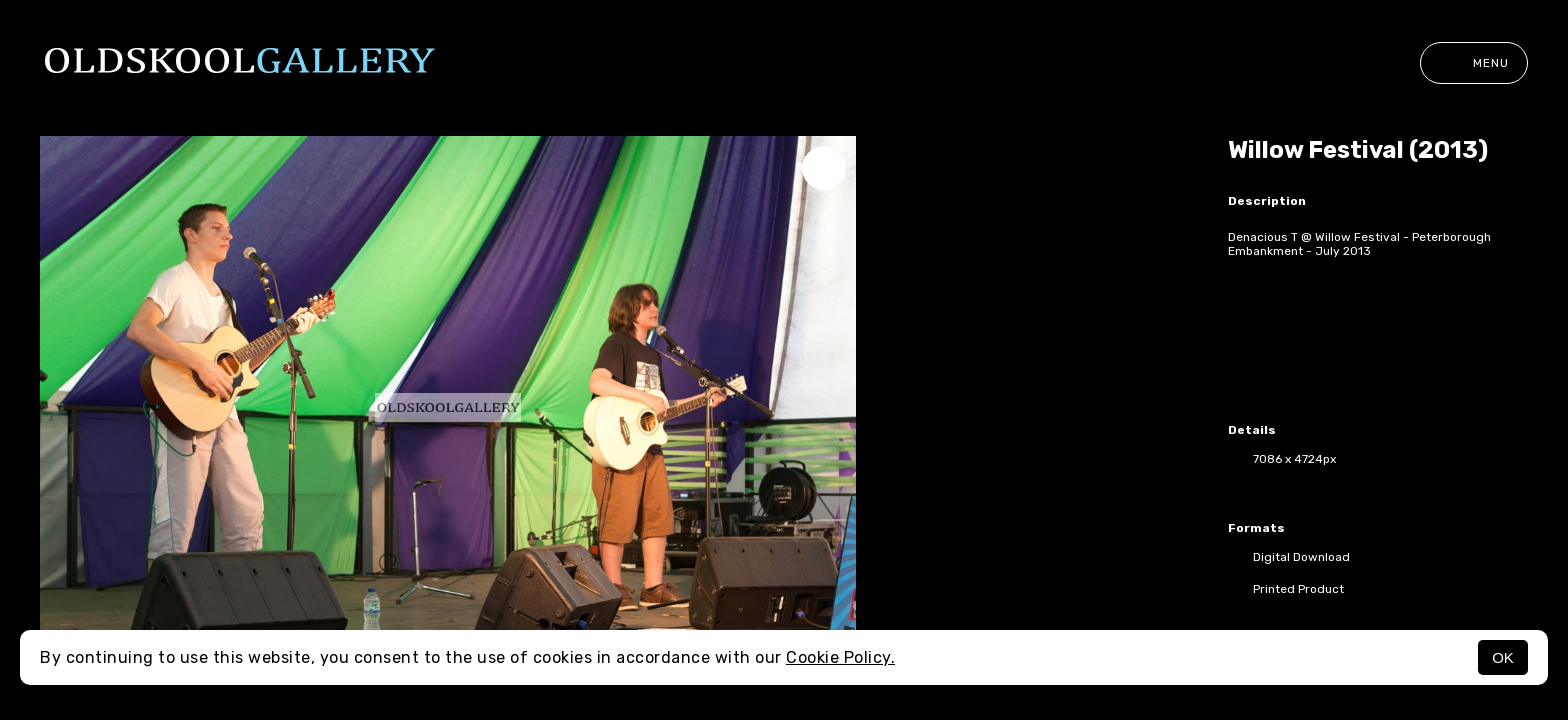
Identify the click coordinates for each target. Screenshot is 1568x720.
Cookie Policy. (840, 657)
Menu (1474, 63)
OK (1503, 657)
